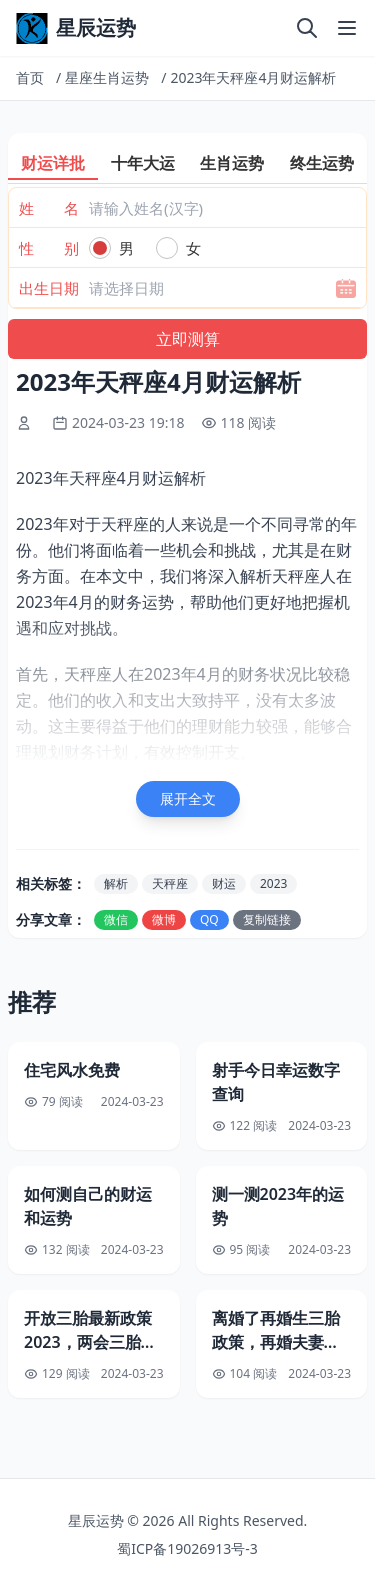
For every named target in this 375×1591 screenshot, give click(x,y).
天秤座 (170, 883)
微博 (164, 919)
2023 (273, 883)
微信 (116, 919)
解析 (116, 883)
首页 (30, 77)
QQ (209, 919)
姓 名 (49, 208)
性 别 (49, 248)
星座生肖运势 (107, 77)
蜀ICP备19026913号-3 (187, 1548)
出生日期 (49, 288)
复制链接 (267, 919)
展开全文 (188, 798)
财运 (224, 883)
